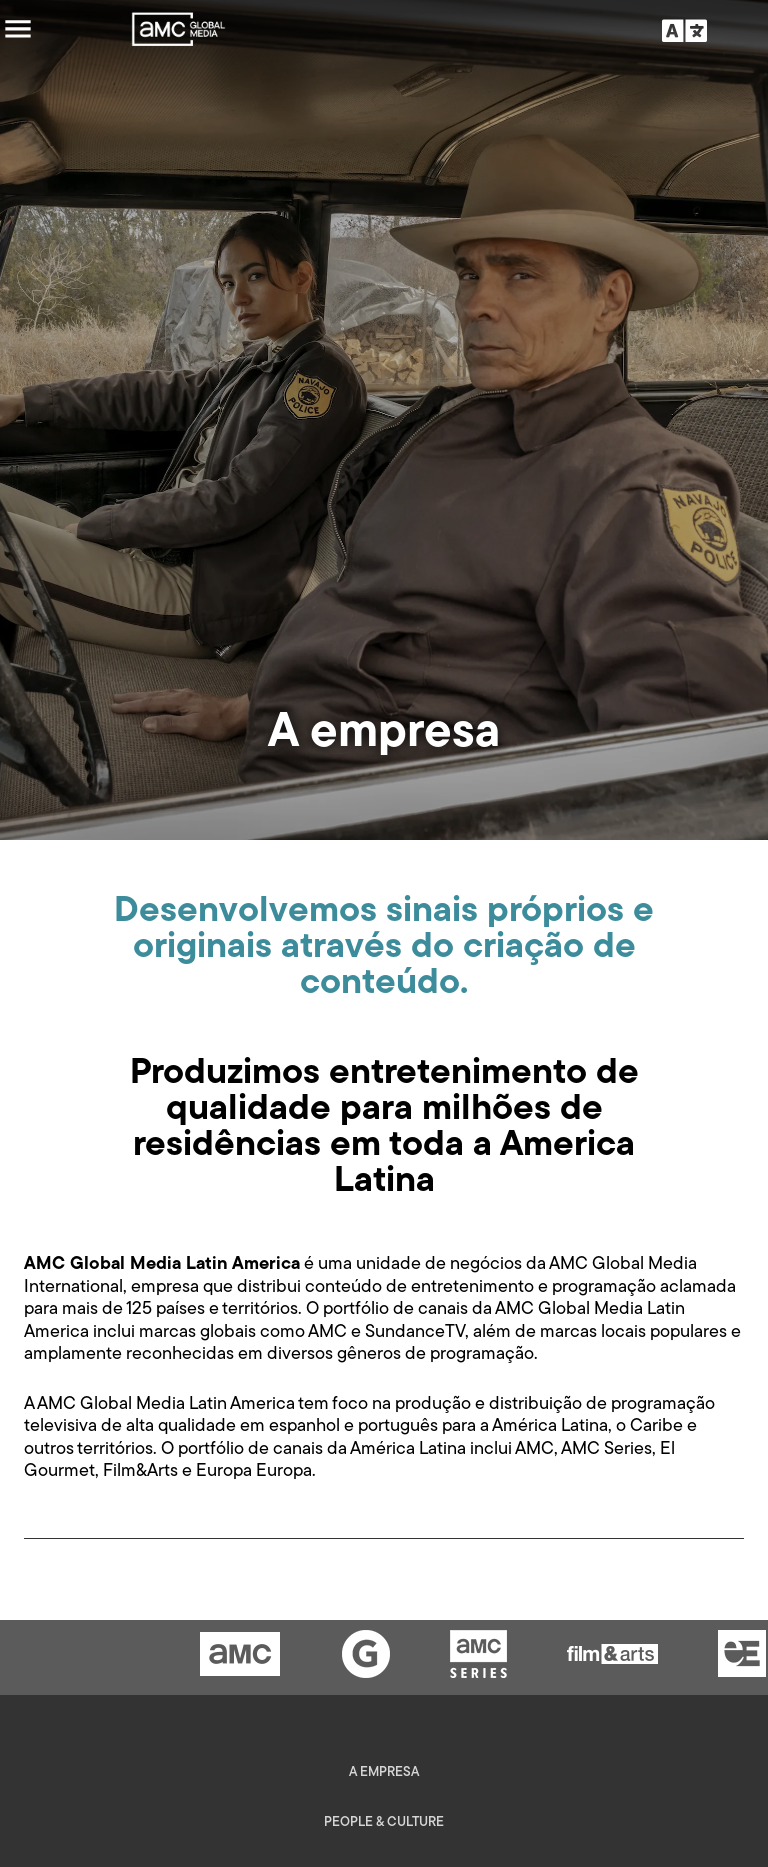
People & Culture (384, 1822)
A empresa (384, 1772)
